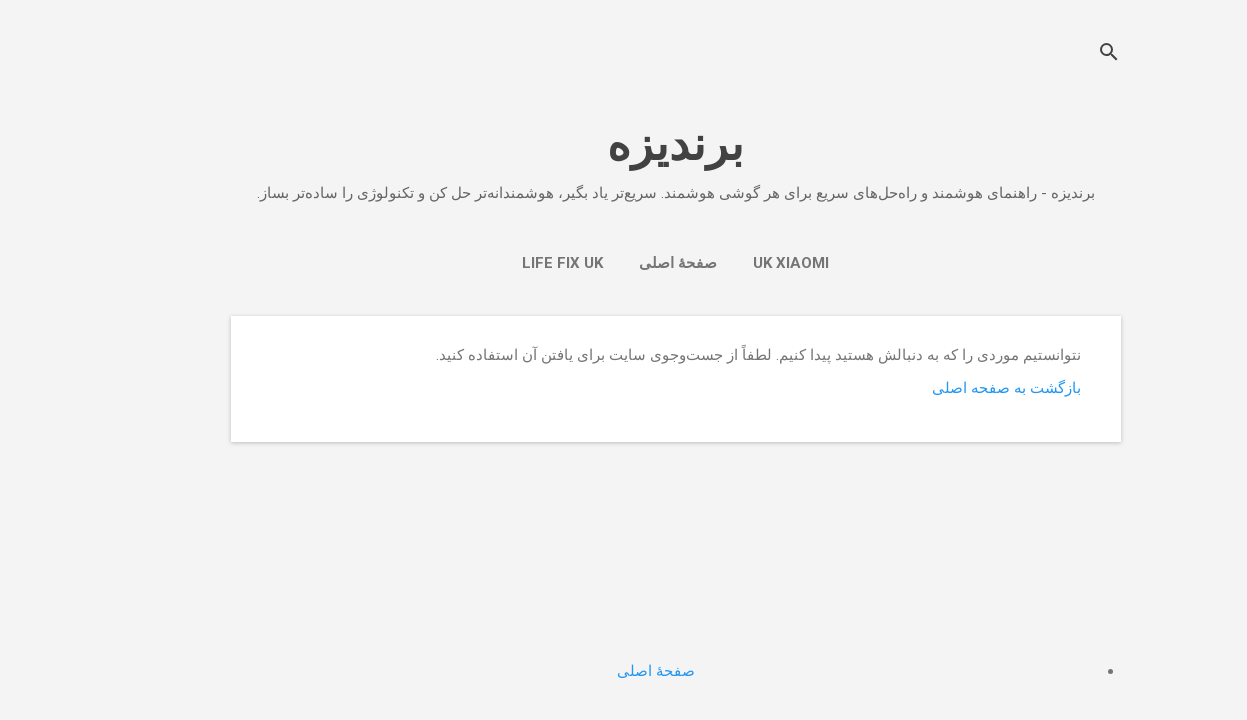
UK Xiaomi (739, 263)
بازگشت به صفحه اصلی (954, 388)
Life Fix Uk (510, 263)
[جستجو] (1057, 54)
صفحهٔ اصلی (626, 263)
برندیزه (623, 144)
